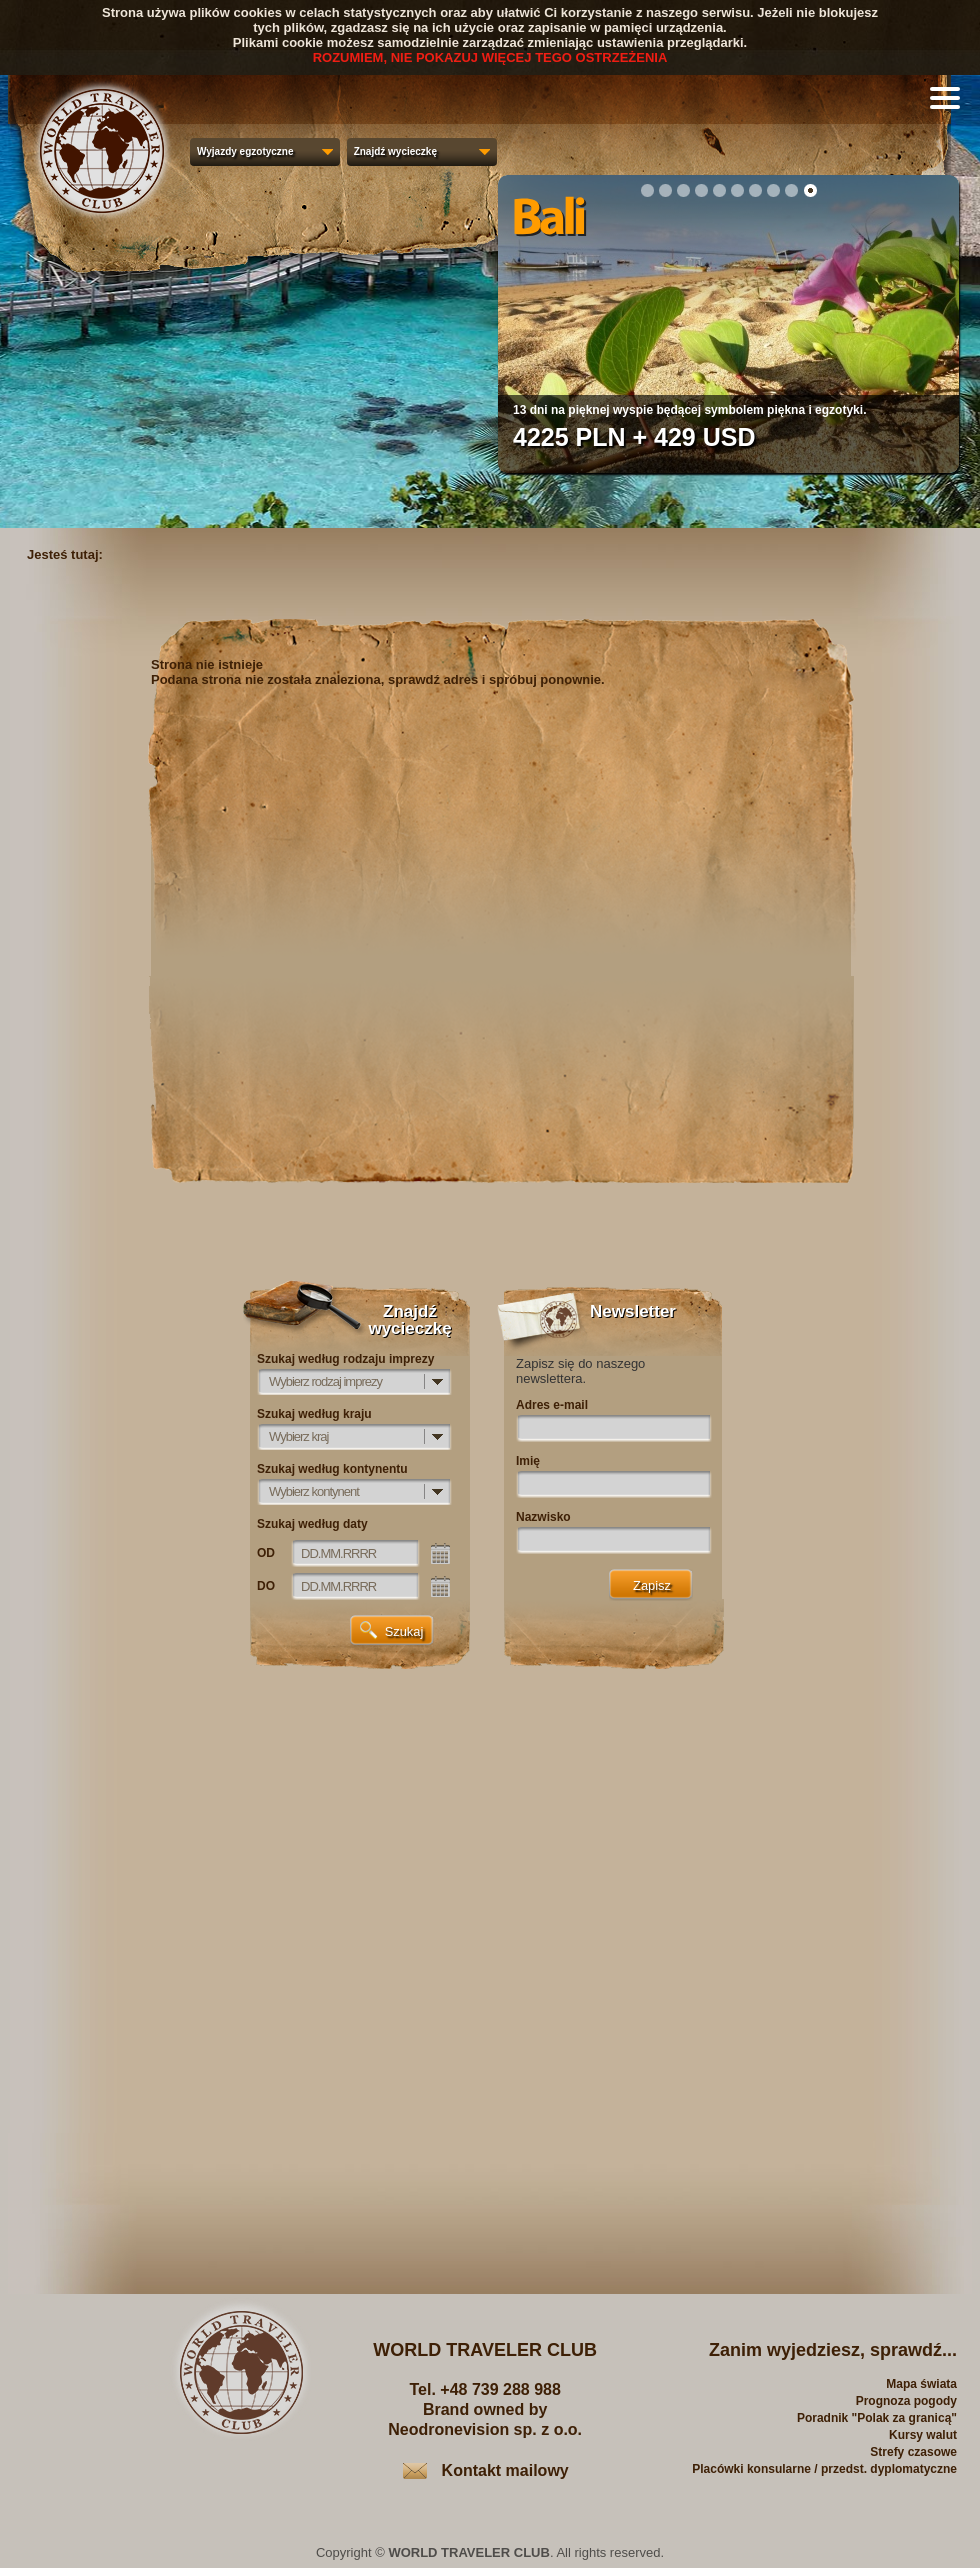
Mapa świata (921, 2384)
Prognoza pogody (906, 2401)
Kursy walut (923, 2435)
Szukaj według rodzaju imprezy (345, 1359)
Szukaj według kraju (314, 1414)
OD (266, 1553)
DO (266, 1586)
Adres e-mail (552, 1405)
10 (810, 190)
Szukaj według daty (312, 1524)
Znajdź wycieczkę (395, 151)
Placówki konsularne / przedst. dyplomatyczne (824, 2469)
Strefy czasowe (913, 2452)
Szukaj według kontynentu (332, 1469)
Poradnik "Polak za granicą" (877, 2418)
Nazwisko (543, 1517)
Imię (528, 1461)
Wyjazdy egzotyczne (245, 151)
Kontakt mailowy (505, 2470)
